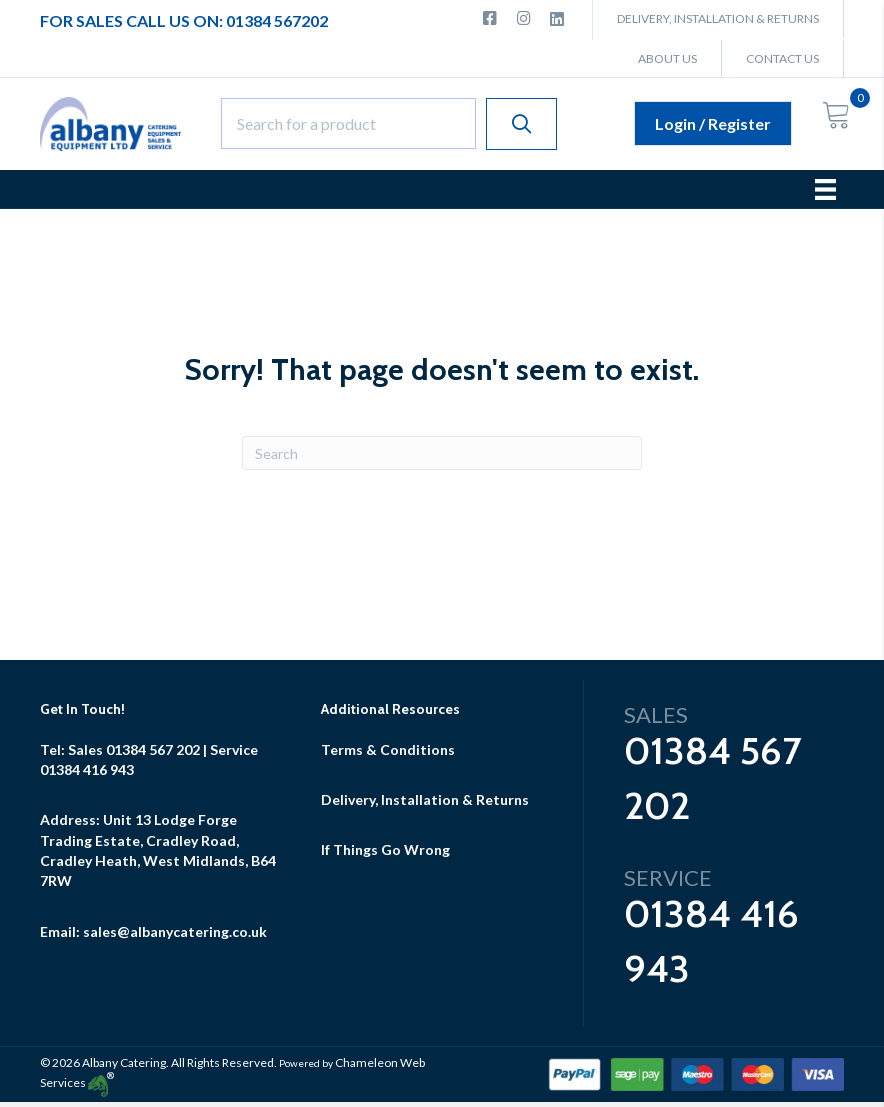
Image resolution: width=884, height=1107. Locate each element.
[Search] (442, 453)
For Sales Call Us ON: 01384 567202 (184, 20)
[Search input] (348, 123)
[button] (521, 123)
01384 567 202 (153, 749)
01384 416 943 (87, 769)
